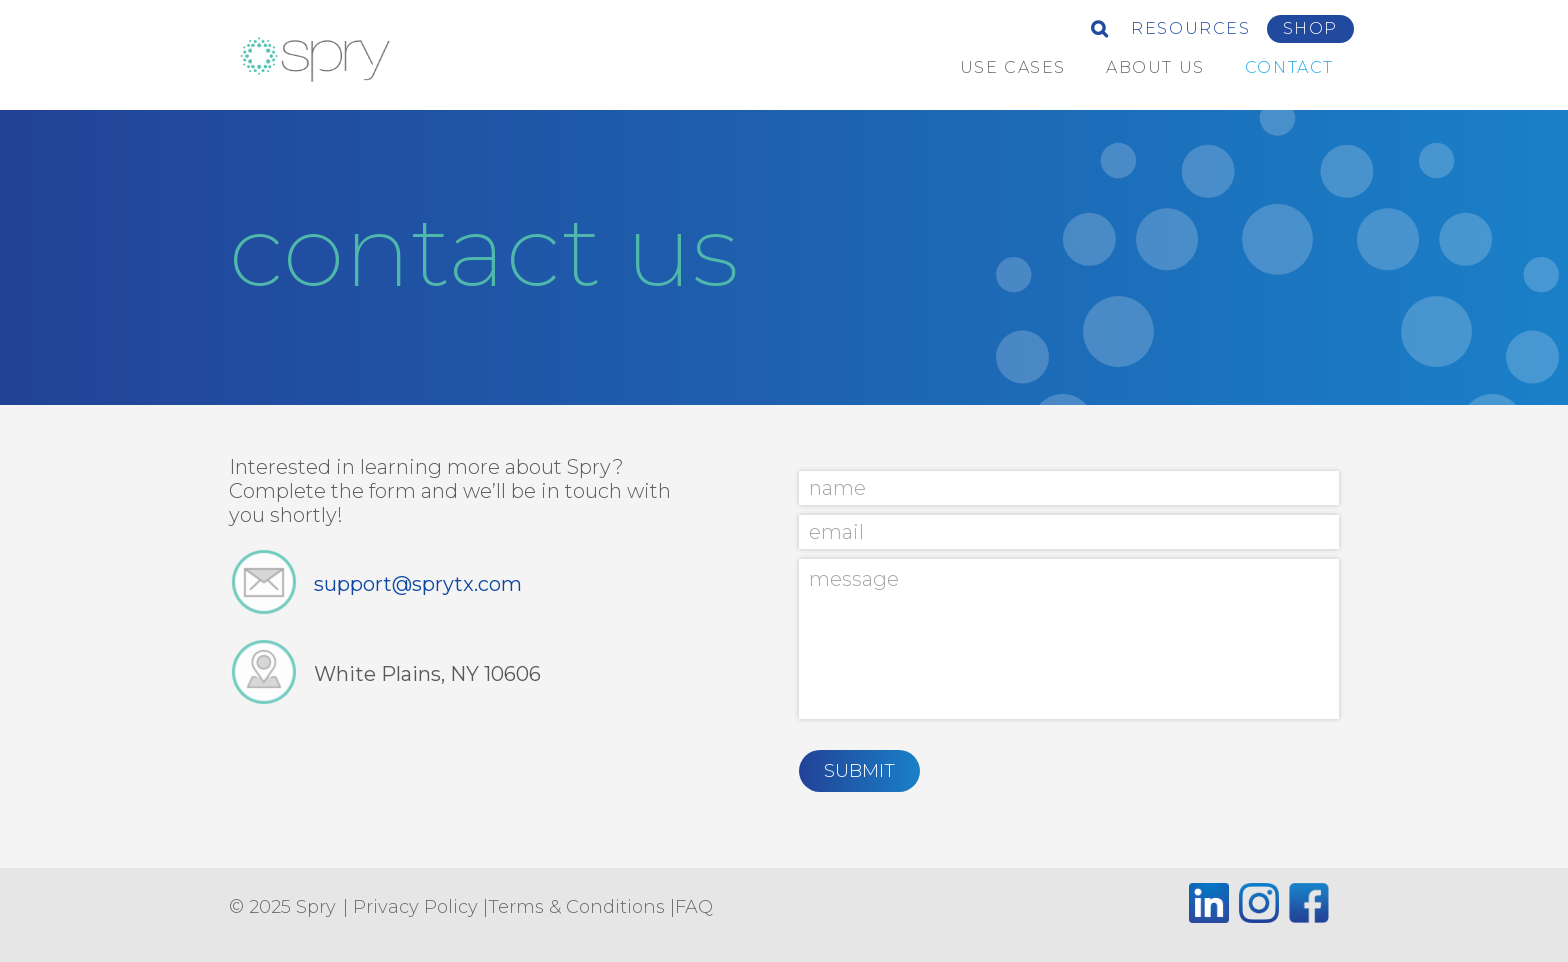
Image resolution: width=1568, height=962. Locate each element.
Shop (1310, 28)
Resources (1190, 28)
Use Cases (1013, 67)
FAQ (694, 907)
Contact (1289, 67)
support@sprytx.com (418, 584)
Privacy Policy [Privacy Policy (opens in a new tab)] (415, 907)
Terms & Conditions (576, 907)
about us (1155, 67)
